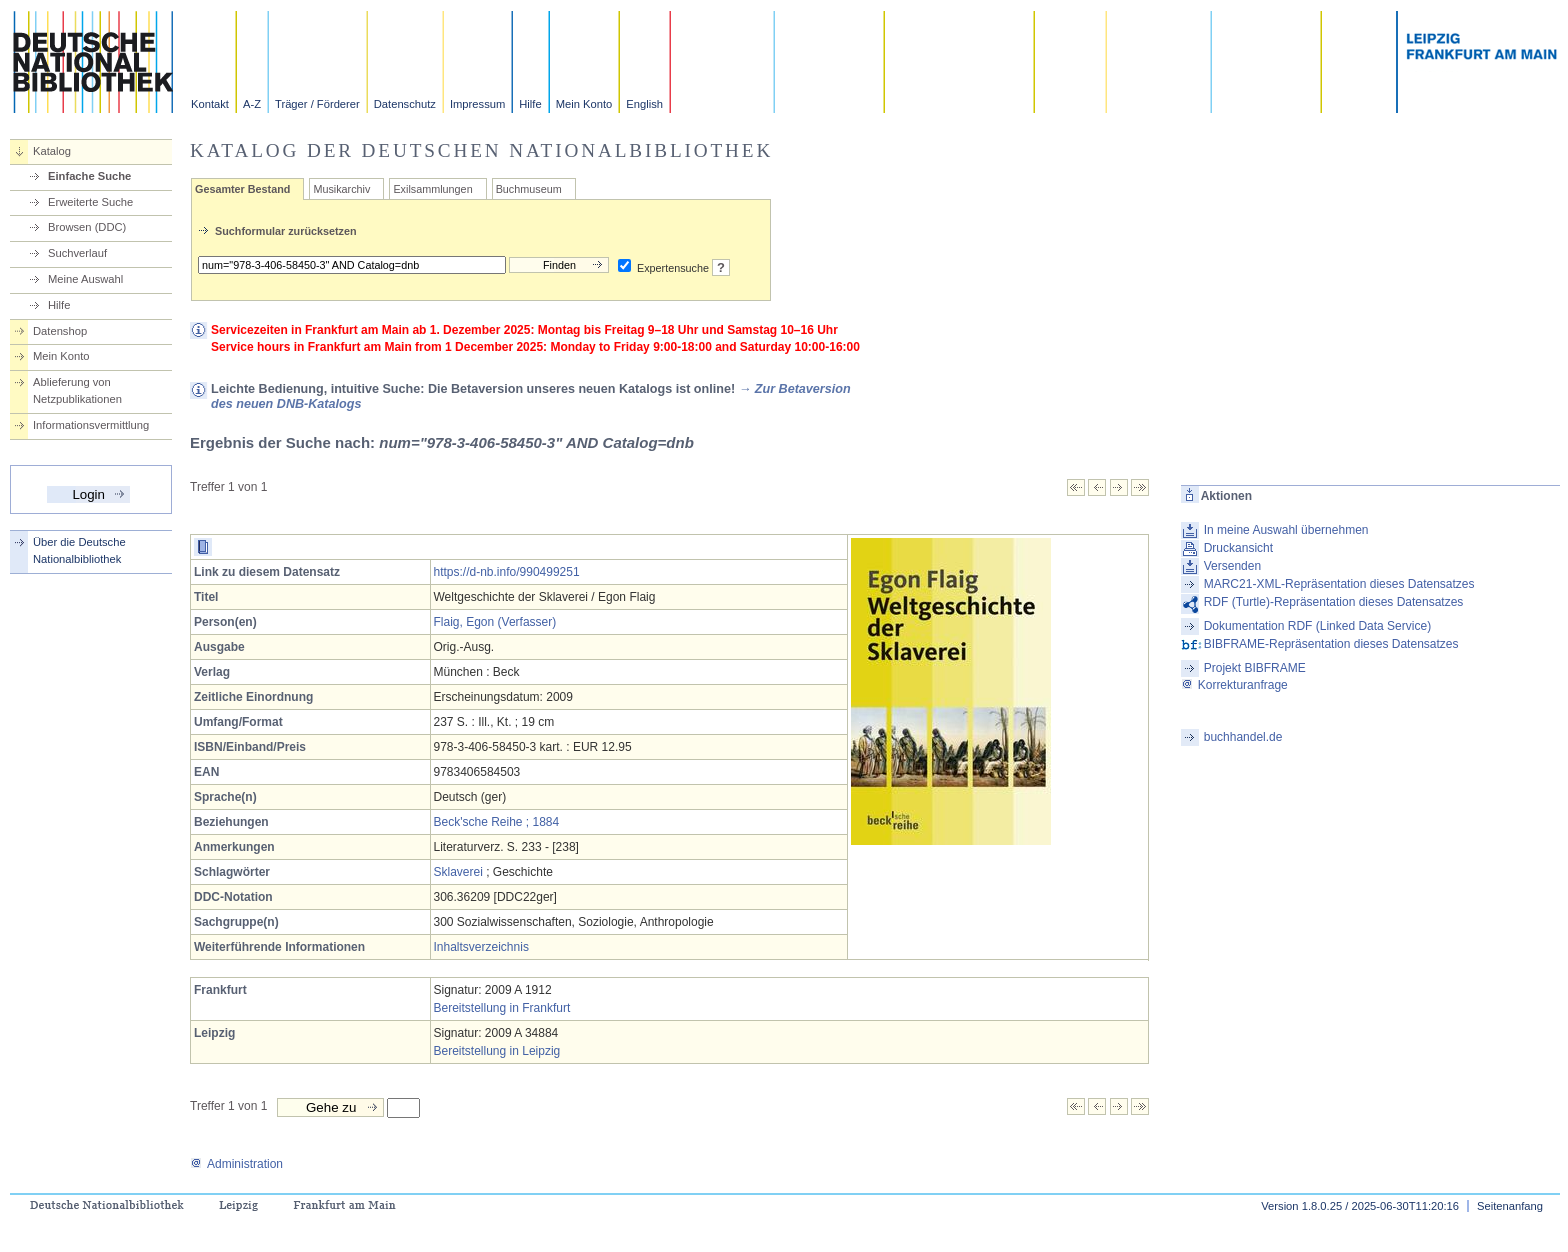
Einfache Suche (89, 176)
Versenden (1232, 566)
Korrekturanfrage (1234, 685)
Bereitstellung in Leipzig (497, 1051)
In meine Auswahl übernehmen (1286, 530)
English (644, 104)
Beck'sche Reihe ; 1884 (497, 822)
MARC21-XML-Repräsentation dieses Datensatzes (1339, 584)
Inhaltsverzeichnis (481, 947)
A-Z (252, 104)
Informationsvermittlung (91, 425)
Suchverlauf (77, 253)
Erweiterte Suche (90, 202)
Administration (236, 1164)
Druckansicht (1238, 548)
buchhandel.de (1243, 737)
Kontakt (210, 104)
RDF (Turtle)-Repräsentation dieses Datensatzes (1334, 602)
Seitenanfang (1510, 1206)
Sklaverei (458, 872)
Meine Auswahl (85, 279)
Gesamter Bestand (242, 189)
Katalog (52, 151)
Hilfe (530, 104)
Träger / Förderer (317, 104)
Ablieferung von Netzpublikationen (77, 390)
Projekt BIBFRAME (1255, 668)
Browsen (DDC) (87, 227)
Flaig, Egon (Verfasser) (495, 622)
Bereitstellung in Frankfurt (502, 1008)
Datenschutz (405, 104)
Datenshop (60, 331)
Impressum (477, 104)
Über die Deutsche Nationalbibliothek (79, 550)
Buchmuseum (529, 189)
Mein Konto (584, 104)
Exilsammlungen (432, 189)
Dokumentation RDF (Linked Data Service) (1317, 626)
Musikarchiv (341, 189)
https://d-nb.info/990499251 (507, 572)
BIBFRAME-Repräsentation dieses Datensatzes (1331, 644)
